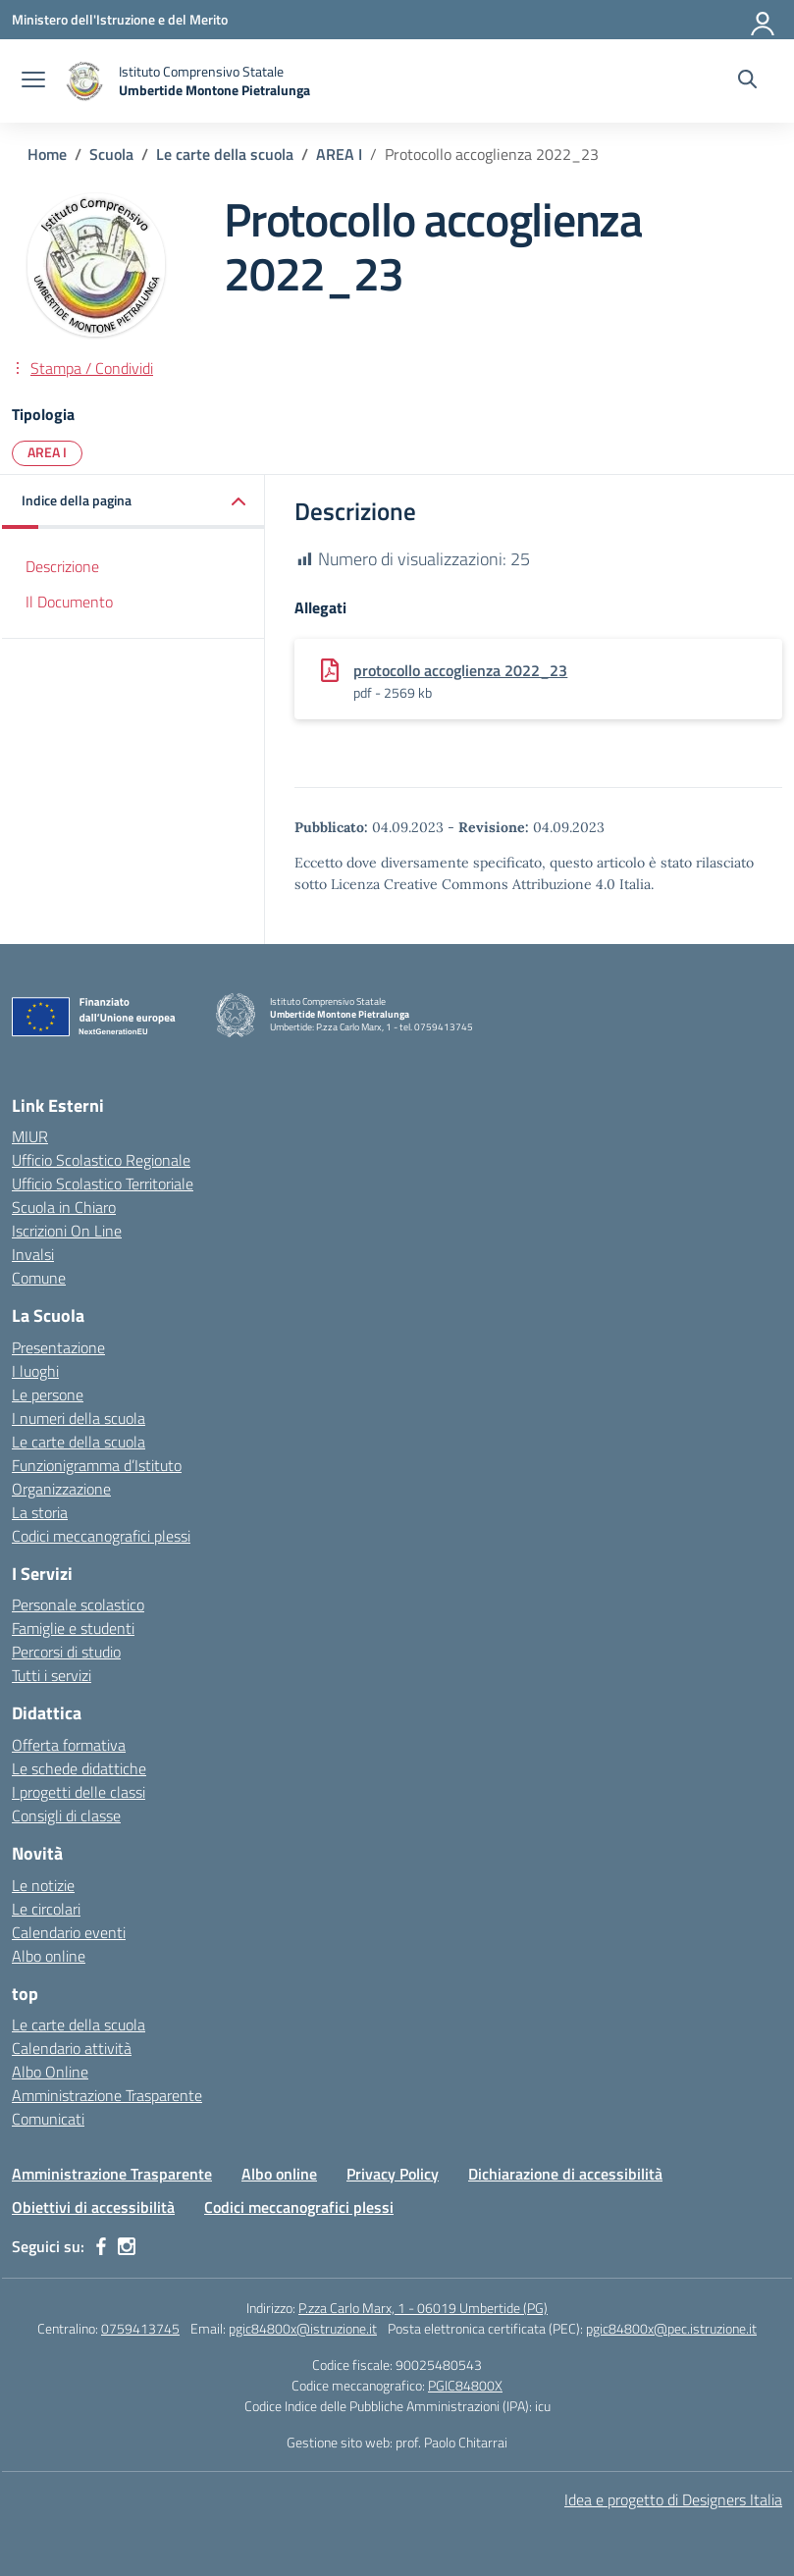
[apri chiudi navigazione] (33, 81)
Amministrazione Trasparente (107, 2095)
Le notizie (43, 1885)
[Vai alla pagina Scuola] (111, 154)
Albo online (48, 1956)
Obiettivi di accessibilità (93, 2207)
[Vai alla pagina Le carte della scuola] (224, 154)
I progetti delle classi (78, 1792)
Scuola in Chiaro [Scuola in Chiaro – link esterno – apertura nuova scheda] (64, 1207)
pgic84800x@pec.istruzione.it (671, 2328)
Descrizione (62, 566)
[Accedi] (763, 19)
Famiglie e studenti (73, 1628)
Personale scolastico (78, 1604)
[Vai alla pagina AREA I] (339, 154)
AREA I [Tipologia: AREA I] (47, 452)
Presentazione (58, 1347)
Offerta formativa (69, 1745)
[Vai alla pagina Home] (47, 154)
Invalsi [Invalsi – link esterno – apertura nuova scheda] (33, 1254)
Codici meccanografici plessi (101, 1536)
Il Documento (69, 601)
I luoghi (35, 1371)
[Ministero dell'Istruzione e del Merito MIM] (120, 19)
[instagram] (126, 2246)
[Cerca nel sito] (747, 81)
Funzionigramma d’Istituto (97, 1465)
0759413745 (140, 2328)
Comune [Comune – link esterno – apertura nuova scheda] (39, 1277)
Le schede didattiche (79, 1768)
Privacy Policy (392, 2173)
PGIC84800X (465, 2385)
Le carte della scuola (78, 1441)
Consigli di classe (66, 1815)
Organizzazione (61, 1488)
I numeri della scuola (78, 1418)
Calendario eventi (69, 1932)
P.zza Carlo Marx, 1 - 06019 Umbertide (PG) (423, 2307)
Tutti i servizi (51, 1675)
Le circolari (46, 1908)
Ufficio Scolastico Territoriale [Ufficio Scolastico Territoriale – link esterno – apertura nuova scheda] (102, 1183)
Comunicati (48, 2118)
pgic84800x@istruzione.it (303, 2328)
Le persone (47, 1394)
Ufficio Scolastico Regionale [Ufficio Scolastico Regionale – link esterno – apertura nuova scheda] (101, 1160)
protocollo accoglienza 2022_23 (460, 670)
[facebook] (101, 2246)
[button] (133, 502)
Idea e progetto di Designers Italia (673, 2499)
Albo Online (50, 2071)
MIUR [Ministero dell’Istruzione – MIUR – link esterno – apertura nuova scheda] (30, 1136)
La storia (40, 1512)
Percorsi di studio (66, 1651)
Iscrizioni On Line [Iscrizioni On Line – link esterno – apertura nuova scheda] (67, 1230)
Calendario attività (72, 2048)
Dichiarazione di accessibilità (565, 2173)
